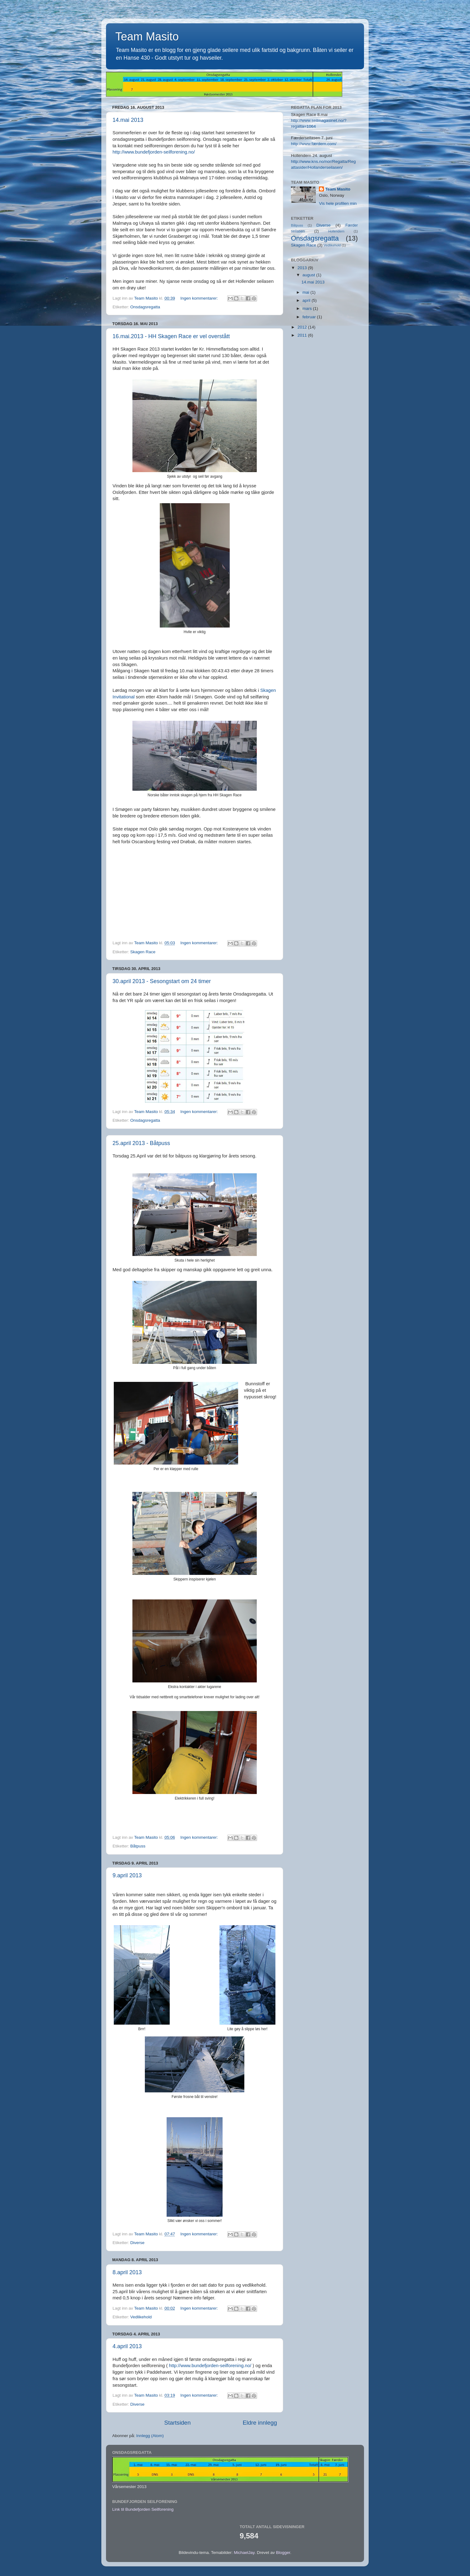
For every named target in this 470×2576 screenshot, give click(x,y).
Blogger (283, 2552)
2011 (302, 335)
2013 (302, 267)
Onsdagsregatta (145, 307)
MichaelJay (244, 2552)
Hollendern (336, 231)
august (309, 275)
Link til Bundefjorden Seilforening (142, 2509)
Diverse (137, 2242)
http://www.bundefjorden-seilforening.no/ (154, 152)
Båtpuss (137, 1846)
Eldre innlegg (260, 2422)
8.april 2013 (127, 2272)
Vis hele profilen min (338, 203)
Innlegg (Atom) (150, 2435)
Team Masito (337, 189)
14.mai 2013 (128, 120)
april (306, 300)
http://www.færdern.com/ (313, 143)
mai (306, 292)
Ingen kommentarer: (199, 298)
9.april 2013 (127, 1875)
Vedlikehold (141, 2317)
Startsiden (177, 2422)
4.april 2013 (127, 2346)
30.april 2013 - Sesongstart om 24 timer (162, 981)
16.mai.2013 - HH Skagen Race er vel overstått (171, 336)
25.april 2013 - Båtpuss (141, 1143)
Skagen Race (142, 952)
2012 (302, 327)
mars (307, 308)
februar (309, 317)
